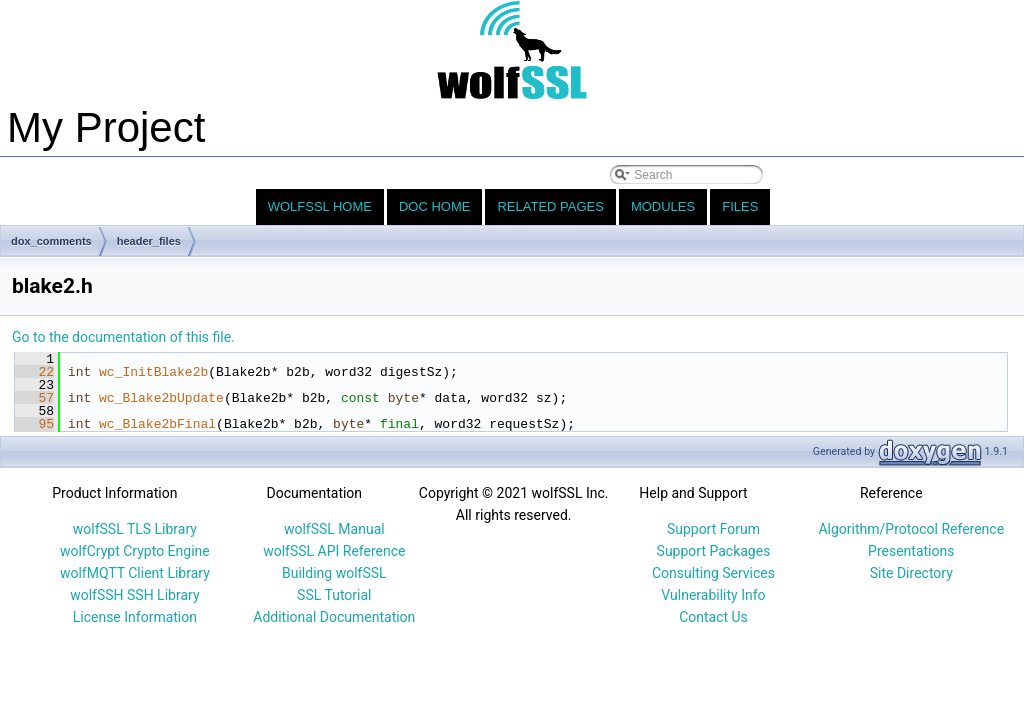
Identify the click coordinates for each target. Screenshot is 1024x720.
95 (34, 424)
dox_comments (51, 241)
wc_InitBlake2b (153, 372)
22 (34, 372)
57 (34, 398)
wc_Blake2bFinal (157, 424)
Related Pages (550, 206)
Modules (663, 206)
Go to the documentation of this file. (123, 337)
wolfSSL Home (320, 206)
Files (740, 206)
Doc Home (435, 206)
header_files (149, 241)
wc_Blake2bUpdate (161, 398)
